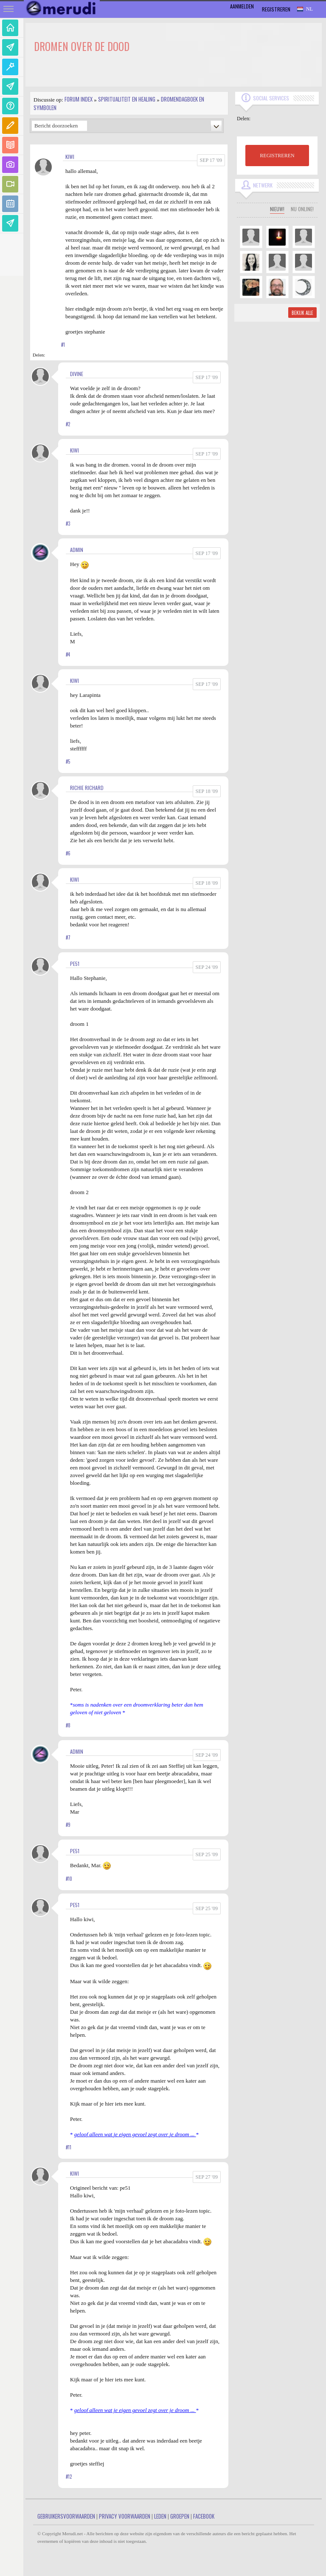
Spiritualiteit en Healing (126, 99)
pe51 (74, 963)
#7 (68, 937)
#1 (63, 344)
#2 (68, 424)
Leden (160, 2516)
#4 (68, 654)
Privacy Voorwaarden (124, 2516)
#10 (69, 1878)
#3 (68, 523)
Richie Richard (87, 787)
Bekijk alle (302, 312)
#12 (69, 2476)
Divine (76, 373)
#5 (68, 761)
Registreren (276, 9)
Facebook (203, 2516)
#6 (68, 853)
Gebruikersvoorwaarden (66, 2516)
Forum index (79, 99)
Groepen (179, 2516)
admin (76, 549)
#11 (68, 2147)
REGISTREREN (277, 156)
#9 (68, 1824)
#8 (68, 1725)
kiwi (69, 156)
